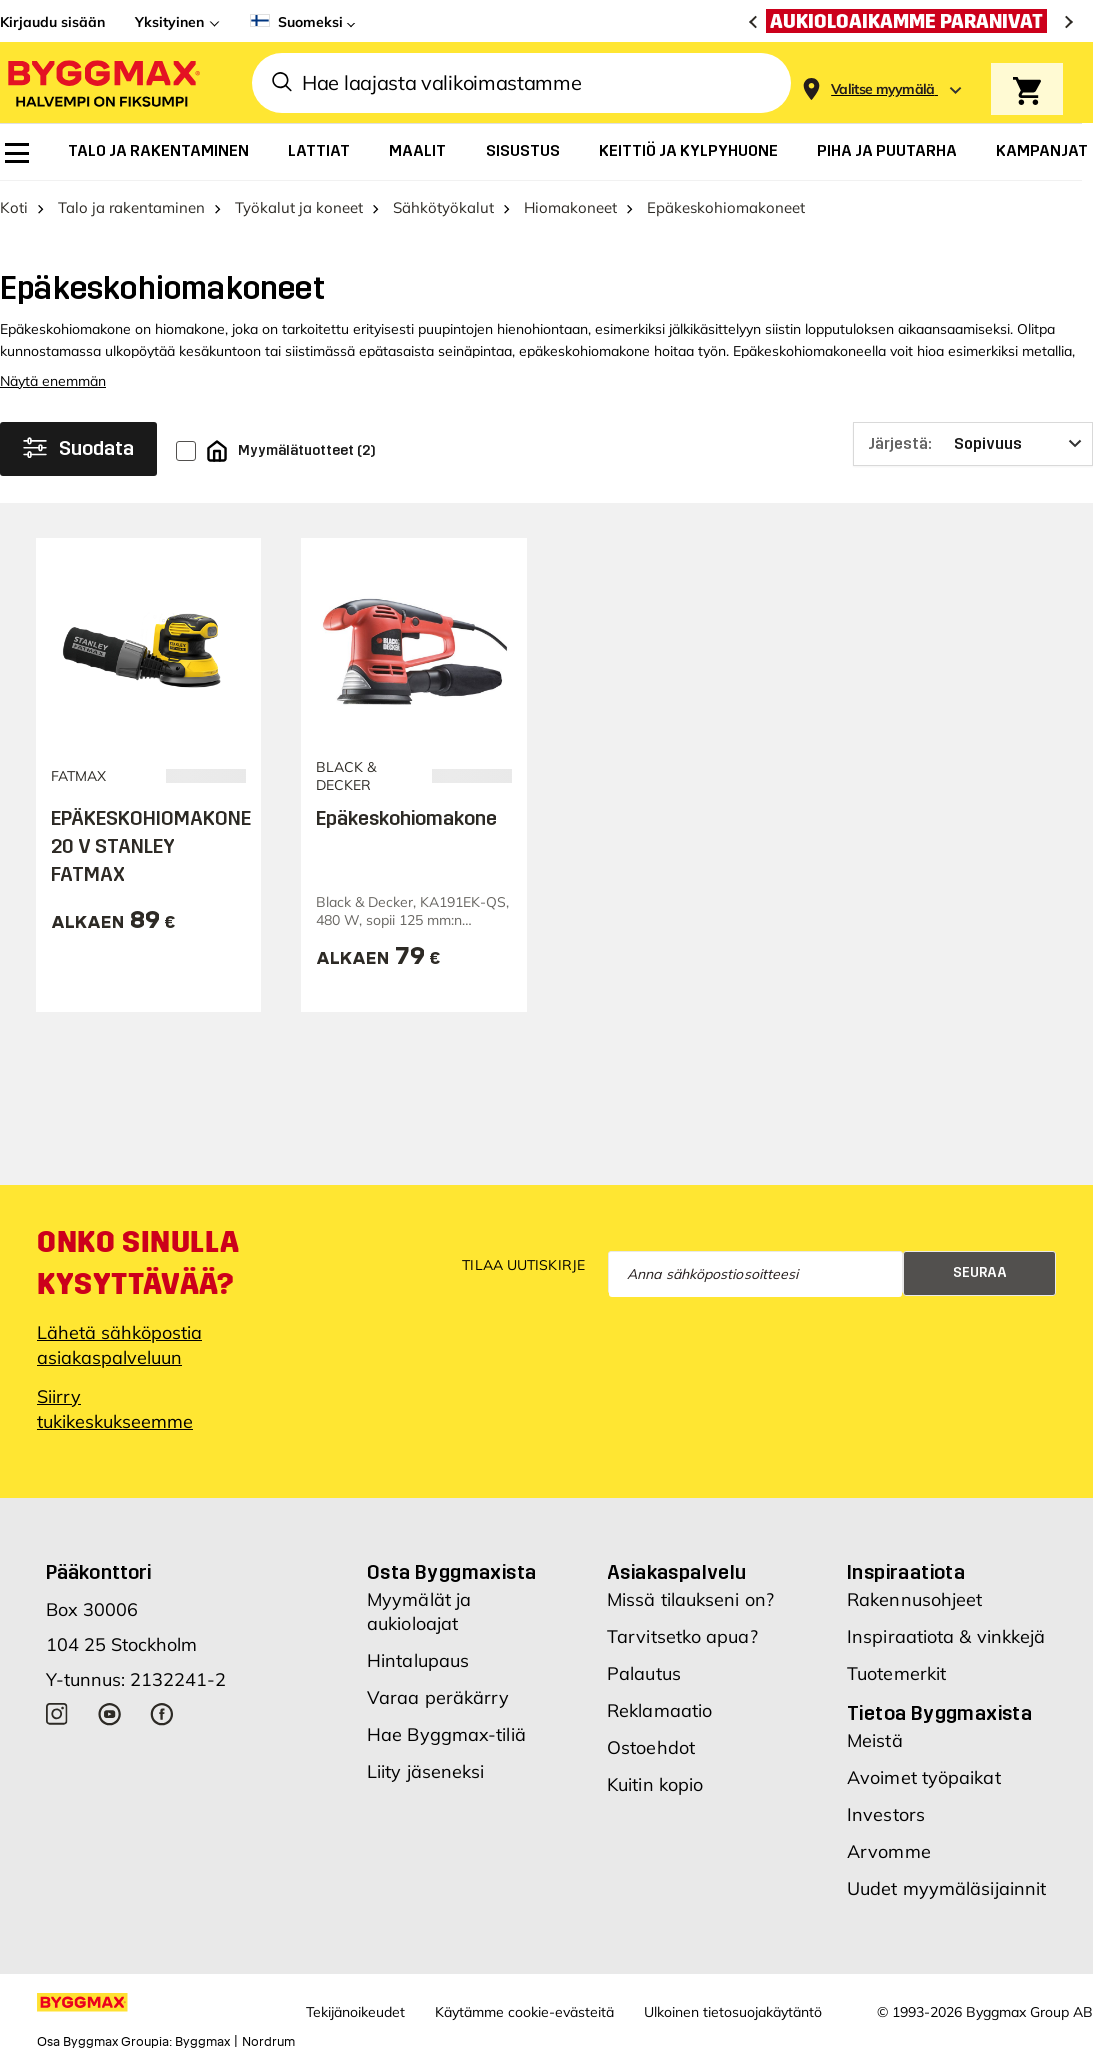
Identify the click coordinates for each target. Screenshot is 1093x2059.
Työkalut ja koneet (299, 207)
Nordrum (268, 2042)
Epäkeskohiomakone (406, 818)
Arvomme (889, 1851)
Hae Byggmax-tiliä (446, 1734)
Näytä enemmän (53, 381)
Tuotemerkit (896, 1673)
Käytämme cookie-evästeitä (524, 2012)
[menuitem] (17, 153)
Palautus (644, 1673)
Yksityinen (169, 22)
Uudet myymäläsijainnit (946, 1888)
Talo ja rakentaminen (131, 207)
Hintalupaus (418, 1660)
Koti (14, 207)
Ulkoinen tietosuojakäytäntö (733, 2012)
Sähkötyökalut (443, 207)
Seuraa (980, 1272)
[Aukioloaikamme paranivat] (911, 21)
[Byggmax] (102, 82)
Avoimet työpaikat (924, 1777)
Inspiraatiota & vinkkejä (946, 1636)
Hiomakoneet (570, 207)
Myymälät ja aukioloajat (419, 1611)
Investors (886, 1814)
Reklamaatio (659, 1710)
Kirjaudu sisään (52, 22)
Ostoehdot (651, 1747)
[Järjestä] (973, 444)
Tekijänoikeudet (355, 2012)
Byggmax (202, 2042)
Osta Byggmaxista (451, 1572)
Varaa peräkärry (438, 1697)
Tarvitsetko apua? (682, 1636)
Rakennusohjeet (914, 1599)
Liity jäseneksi (426, 1771)
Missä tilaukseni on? (690, 1599)
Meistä (875, 1740)
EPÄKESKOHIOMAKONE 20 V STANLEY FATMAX (151, 846)
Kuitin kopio (655, 1784)
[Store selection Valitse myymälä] (883, 89)
